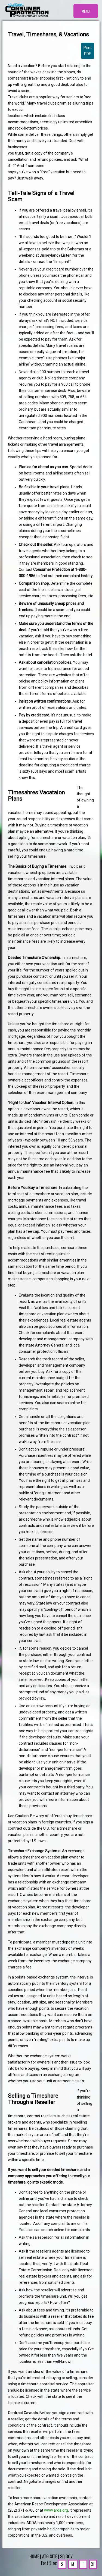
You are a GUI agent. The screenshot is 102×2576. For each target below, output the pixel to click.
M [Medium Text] (72, 2564)
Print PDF (88, 50)
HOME (34, 2556)
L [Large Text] (83, 2564)
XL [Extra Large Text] (93, 2564)
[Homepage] (27, 10)
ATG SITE (49, 2556)
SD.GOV (66, 2556)
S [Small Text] (62, 2564)
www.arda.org (56, 2510)
